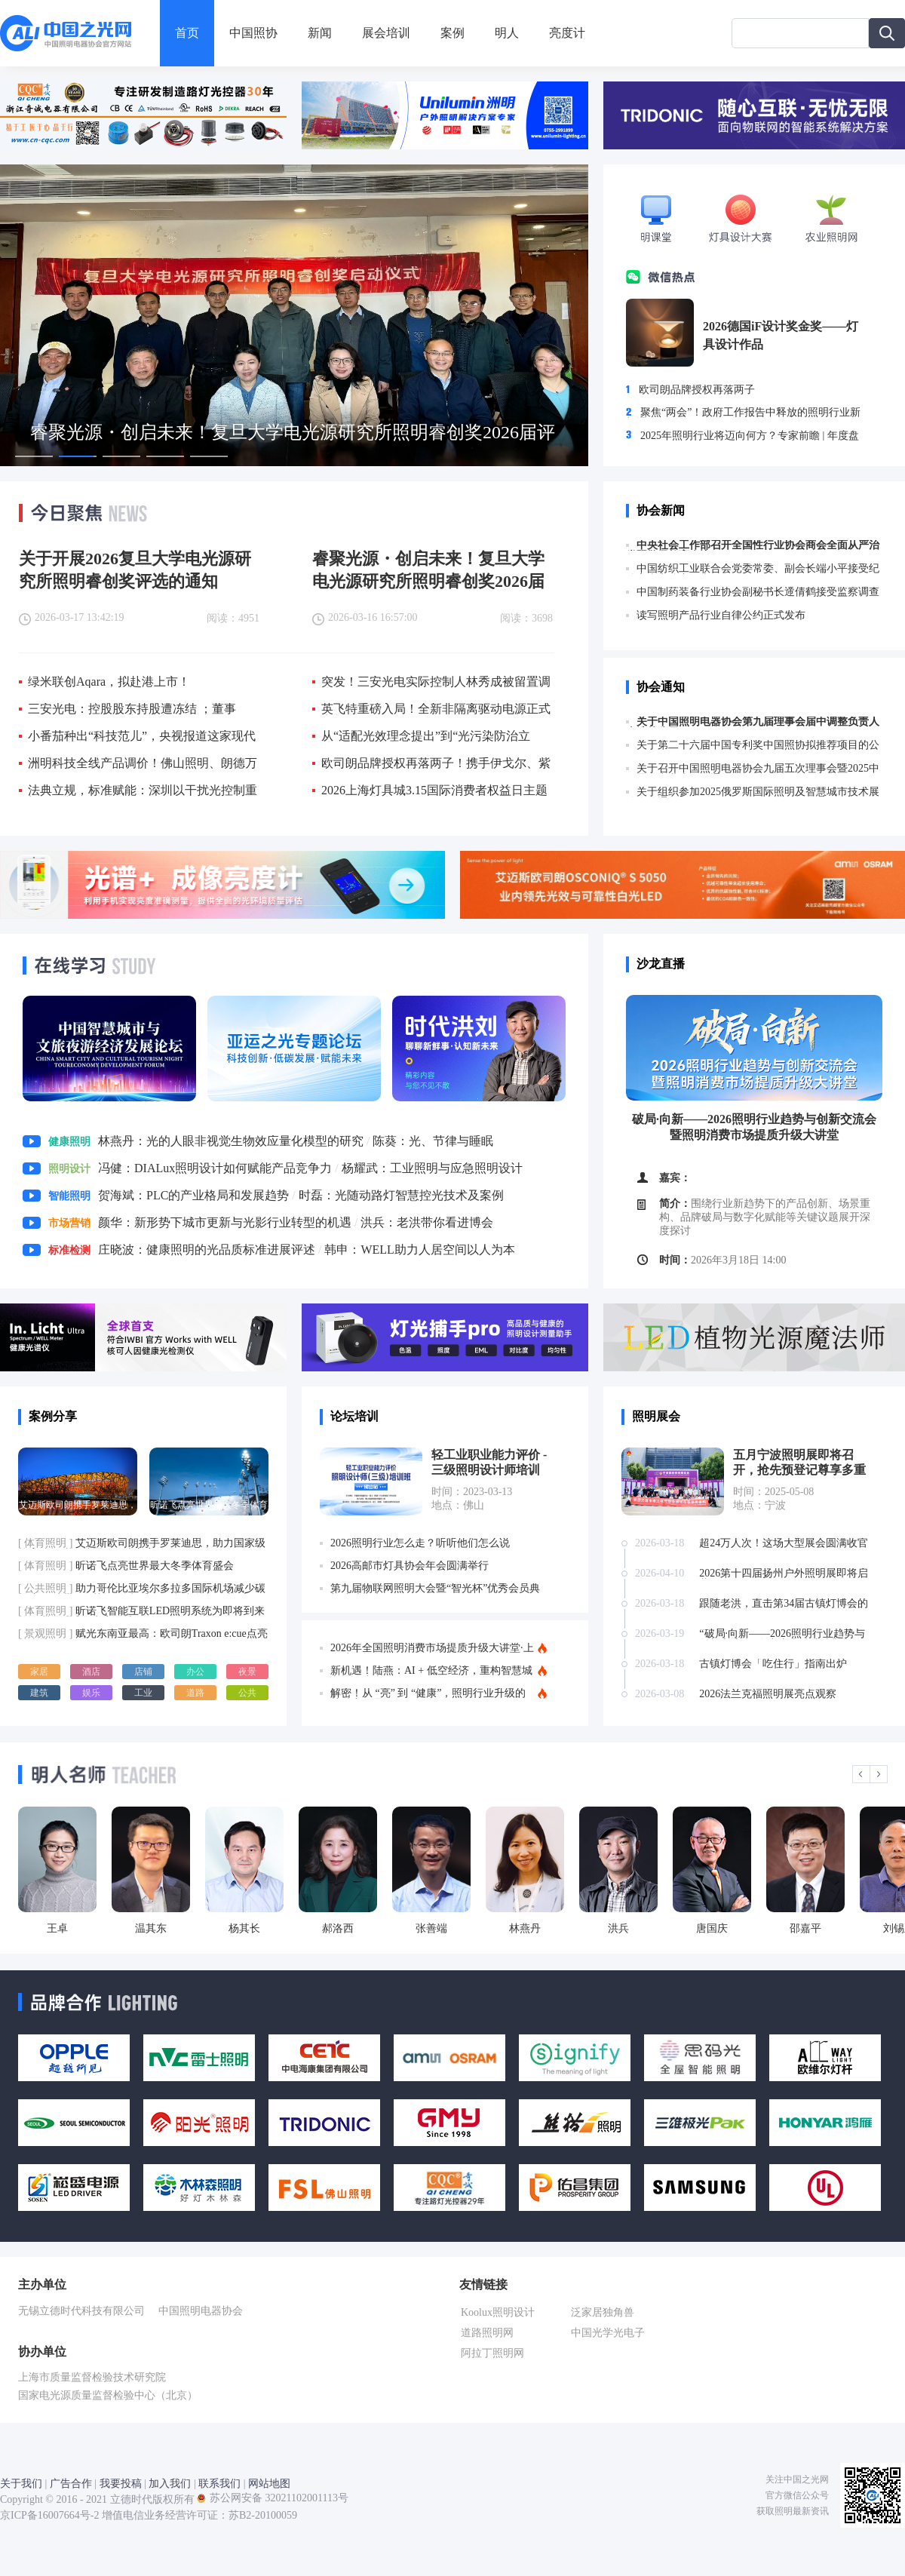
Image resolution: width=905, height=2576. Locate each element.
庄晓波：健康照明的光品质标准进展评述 (206, 1249)
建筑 (39, 1692)
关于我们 (21, 2483)
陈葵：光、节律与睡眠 (433, 1140)
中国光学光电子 (608, 2332)
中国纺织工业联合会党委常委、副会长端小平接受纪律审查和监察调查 (752, 568)
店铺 (143, 1671)
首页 (187, 32)
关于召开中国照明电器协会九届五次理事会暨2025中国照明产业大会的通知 (752, 768)
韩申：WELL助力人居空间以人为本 (419, 1249)
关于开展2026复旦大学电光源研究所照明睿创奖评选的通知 (135, 569)
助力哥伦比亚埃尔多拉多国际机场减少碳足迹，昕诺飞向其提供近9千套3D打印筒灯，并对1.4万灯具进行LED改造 (141, 1588)
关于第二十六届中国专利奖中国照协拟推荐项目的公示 (752, 745)
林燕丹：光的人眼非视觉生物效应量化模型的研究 (231, 1140)
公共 (247, 1692)
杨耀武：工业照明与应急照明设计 (432, 1168)
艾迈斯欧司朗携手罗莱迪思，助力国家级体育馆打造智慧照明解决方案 (141, 1543)
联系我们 (219, 2483)
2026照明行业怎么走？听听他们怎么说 (420, 1543)
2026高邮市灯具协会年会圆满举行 (409, 1566)
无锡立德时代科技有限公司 (86, 2311)
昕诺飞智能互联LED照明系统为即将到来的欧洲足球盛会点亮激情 (141, 1611)
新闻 (320, 32)
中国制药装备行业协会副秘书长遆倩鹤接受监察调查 (752, 592)
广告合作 (71, 2483)
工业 (143, 1692)
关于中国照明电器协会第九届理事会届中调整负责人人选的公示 (752, 722)
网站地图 (269, 2483)
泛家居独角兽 (602, 2312)
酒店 (91, 1671)
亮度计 (567, 32)
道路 (195, 1692)
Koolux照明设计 (498, 2312)
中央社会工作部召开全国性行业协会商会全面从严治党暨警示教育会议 (752, 545)
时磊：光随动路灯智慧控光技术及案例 (401, 1195)
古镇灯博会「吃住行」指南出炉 (773, 1664)
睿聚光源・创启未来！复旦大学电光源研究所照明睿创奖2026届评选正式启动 (428, 569)
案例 (452, 32)
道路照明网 (487, 2332)
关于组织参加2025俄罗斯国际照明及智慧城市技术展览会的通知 (752, 792)
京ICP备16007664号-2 (49, 2515)
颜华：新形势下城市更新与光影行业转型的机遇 (224, 1222)
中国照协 (253, 32)
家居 (39, 1671)
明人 (507, 32)
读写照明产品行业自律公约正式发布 (715, 615)
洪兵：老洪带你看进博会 (426, 1222)
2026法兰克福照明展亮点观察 (767, 1694)
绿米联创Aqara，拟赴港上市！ (109, 682)
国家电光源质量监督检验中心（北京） (113, 2395)
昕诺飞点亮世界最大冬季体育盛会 (126, 1566)
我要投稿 (121, 2483)
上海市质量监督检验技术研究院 (97, 2377)
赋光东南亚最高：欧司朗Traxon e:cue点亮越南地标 (143, 1634)
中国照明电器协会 (205, 2311)
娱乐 (91, 1692)
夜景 (247, 1671)
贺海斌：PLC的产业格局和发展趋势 (193, 1195)
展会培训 (386, 32)
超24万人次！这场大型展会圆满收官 (783, 1543)
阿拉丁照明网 (492, 2353)
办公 (195, 1671)
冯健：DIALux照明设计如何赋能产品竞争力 (215, 1168)
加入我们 (170, 2483)
